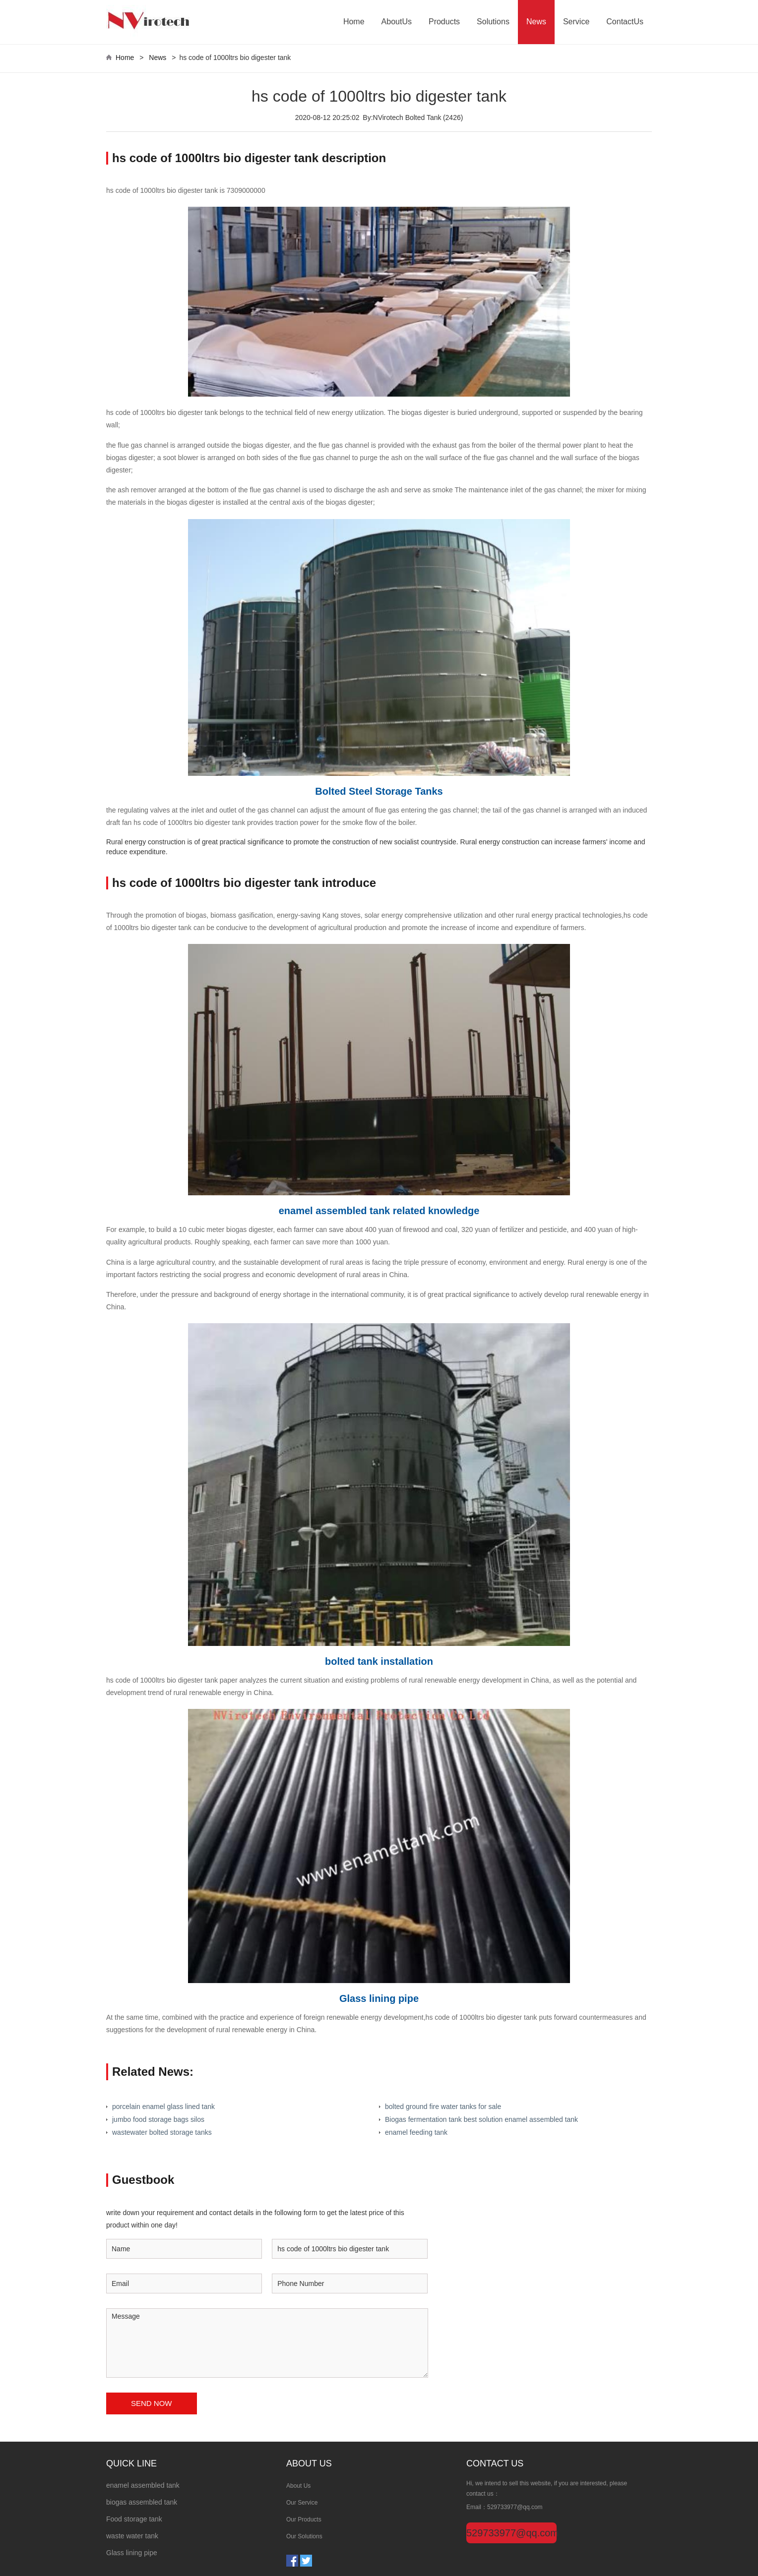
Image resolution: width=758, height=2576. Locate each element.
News (536, 21)
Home (354, 21)
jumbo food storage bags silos (158, 2119)
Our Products (303, 2519)
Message (267, 2343)
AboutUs (396, 21)
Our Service (301, 2502)
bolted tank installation (379, 1661)
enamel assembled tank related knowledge (379, 1210)
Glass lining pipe (379, 1998)
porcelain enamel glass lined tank (163, 2106)
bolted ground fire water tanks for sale (443, 2106)
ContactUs (624, 21)
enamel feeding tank (416, 2132)
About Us (298, 2485)
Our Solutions (304, 2536)
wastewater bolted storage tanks (162, 2132)
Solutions (493, 21)
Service (576, 21)
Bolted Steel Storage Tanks (378, 791)
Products (444, 21)
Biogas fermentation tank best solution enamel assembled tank (481, 2119)
